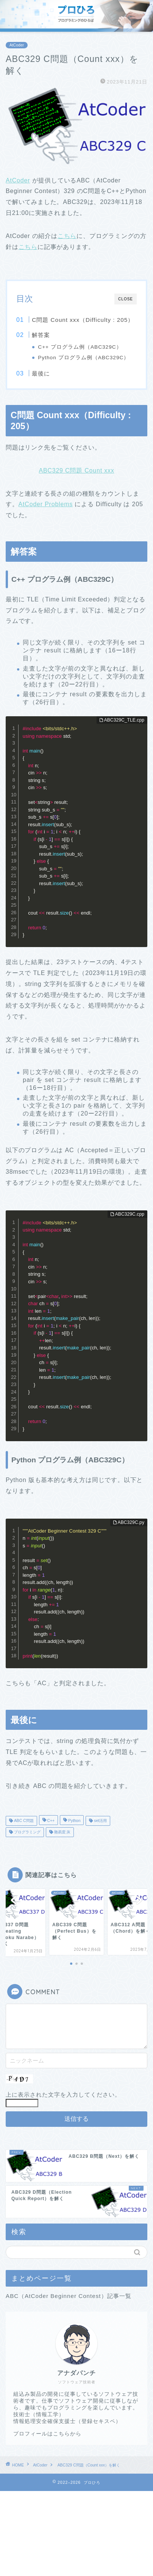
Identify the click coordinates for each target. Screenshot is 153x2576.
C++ (50, 1821)
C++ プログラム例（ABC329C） (80, 347)
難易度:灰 (61, 1832)
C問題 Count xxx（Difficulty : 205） (83, 320)
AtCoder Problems (46, 504)
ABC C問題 (23, 1821)
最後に (41, 373)
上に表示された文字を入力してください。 (63, 2094)
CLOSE (125, 299)
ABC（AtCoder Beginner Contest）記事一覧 (68, 2296)
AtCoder (16, 45)
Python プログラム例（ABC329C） (83, 357)
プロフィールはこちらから (47, 2434)
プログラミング (27, 1832)
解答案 (41, 335)
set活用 (100, 1821)
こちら (67, 236)
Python (73, 1821)
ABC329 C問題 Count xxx (76, 470)
